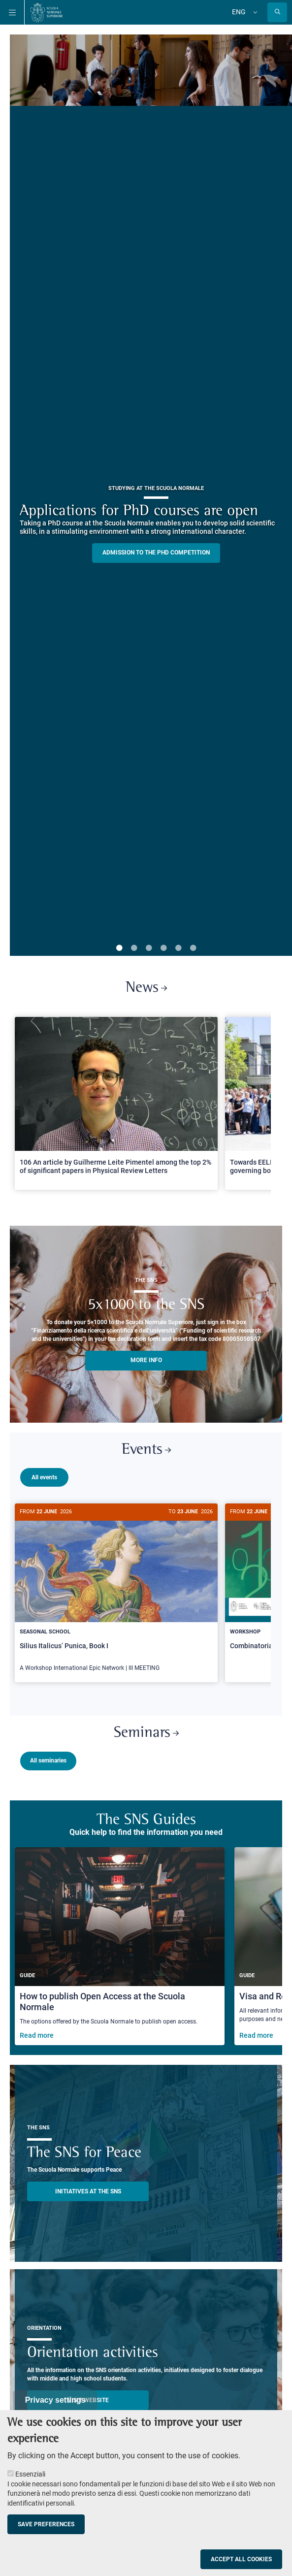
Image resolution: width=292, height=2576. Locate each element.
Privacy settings (55, 2400)
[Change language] (254, 12)
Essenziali (30, 2474)
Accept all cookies (241, 2559)
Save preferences (46, 2524)
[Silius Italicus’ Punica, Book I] (116, 1592)
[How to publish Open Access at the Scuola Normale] (120, 1942)
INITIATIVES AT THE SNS (88, 2187)
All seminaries (48, 1756)
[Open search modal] (277, 12)
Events (146, 1450)
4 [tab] (163, 948)
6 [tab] (193, 948)
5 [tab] (178, 948)
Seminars (146, 1729)
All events (44, 1477)
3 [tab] (149, 948)
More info (146, 1360)
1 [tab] (119, 948)
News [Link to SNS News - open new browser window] (146, 988)
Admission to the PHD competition (156, 552)
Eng (239, 12)
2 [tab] (134, 948)
